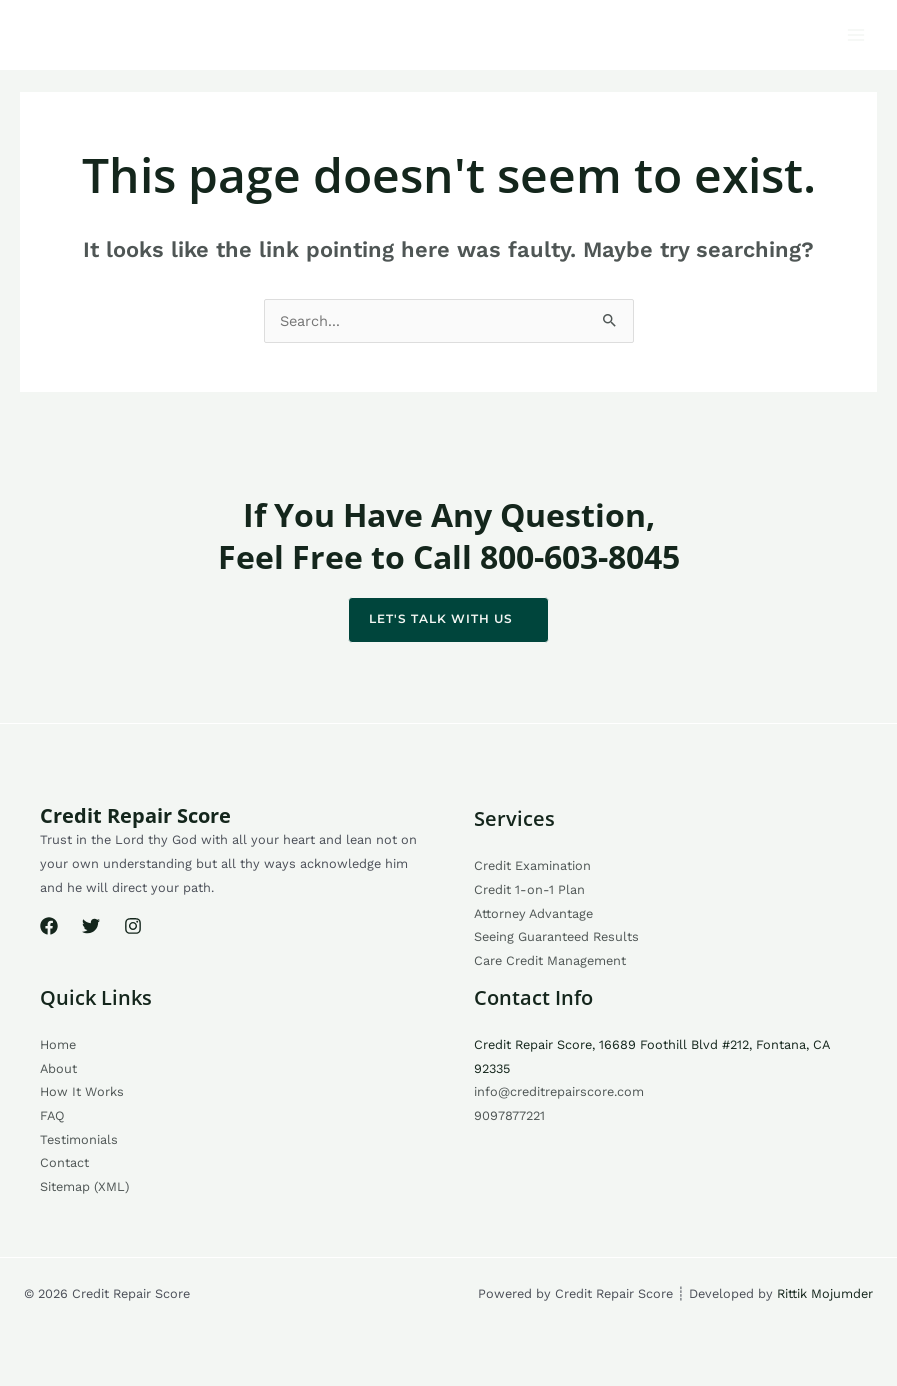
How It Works (82, 1091)
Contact (64, 1162)
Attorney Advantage (533, 913)
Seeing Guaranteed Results (556, 936)
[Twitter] (91, 926)
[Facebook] (49, 926)
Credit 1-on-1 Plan (529, 889)
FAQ (52, 1115)
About (58, 1068)
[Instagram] (133, 926)
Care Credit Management (550, 960)
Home (58, 1044)
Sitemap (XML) (84, 1186)
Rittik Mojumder (825, 1293)
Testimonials (79, 1139)
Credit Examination (532, 865)
